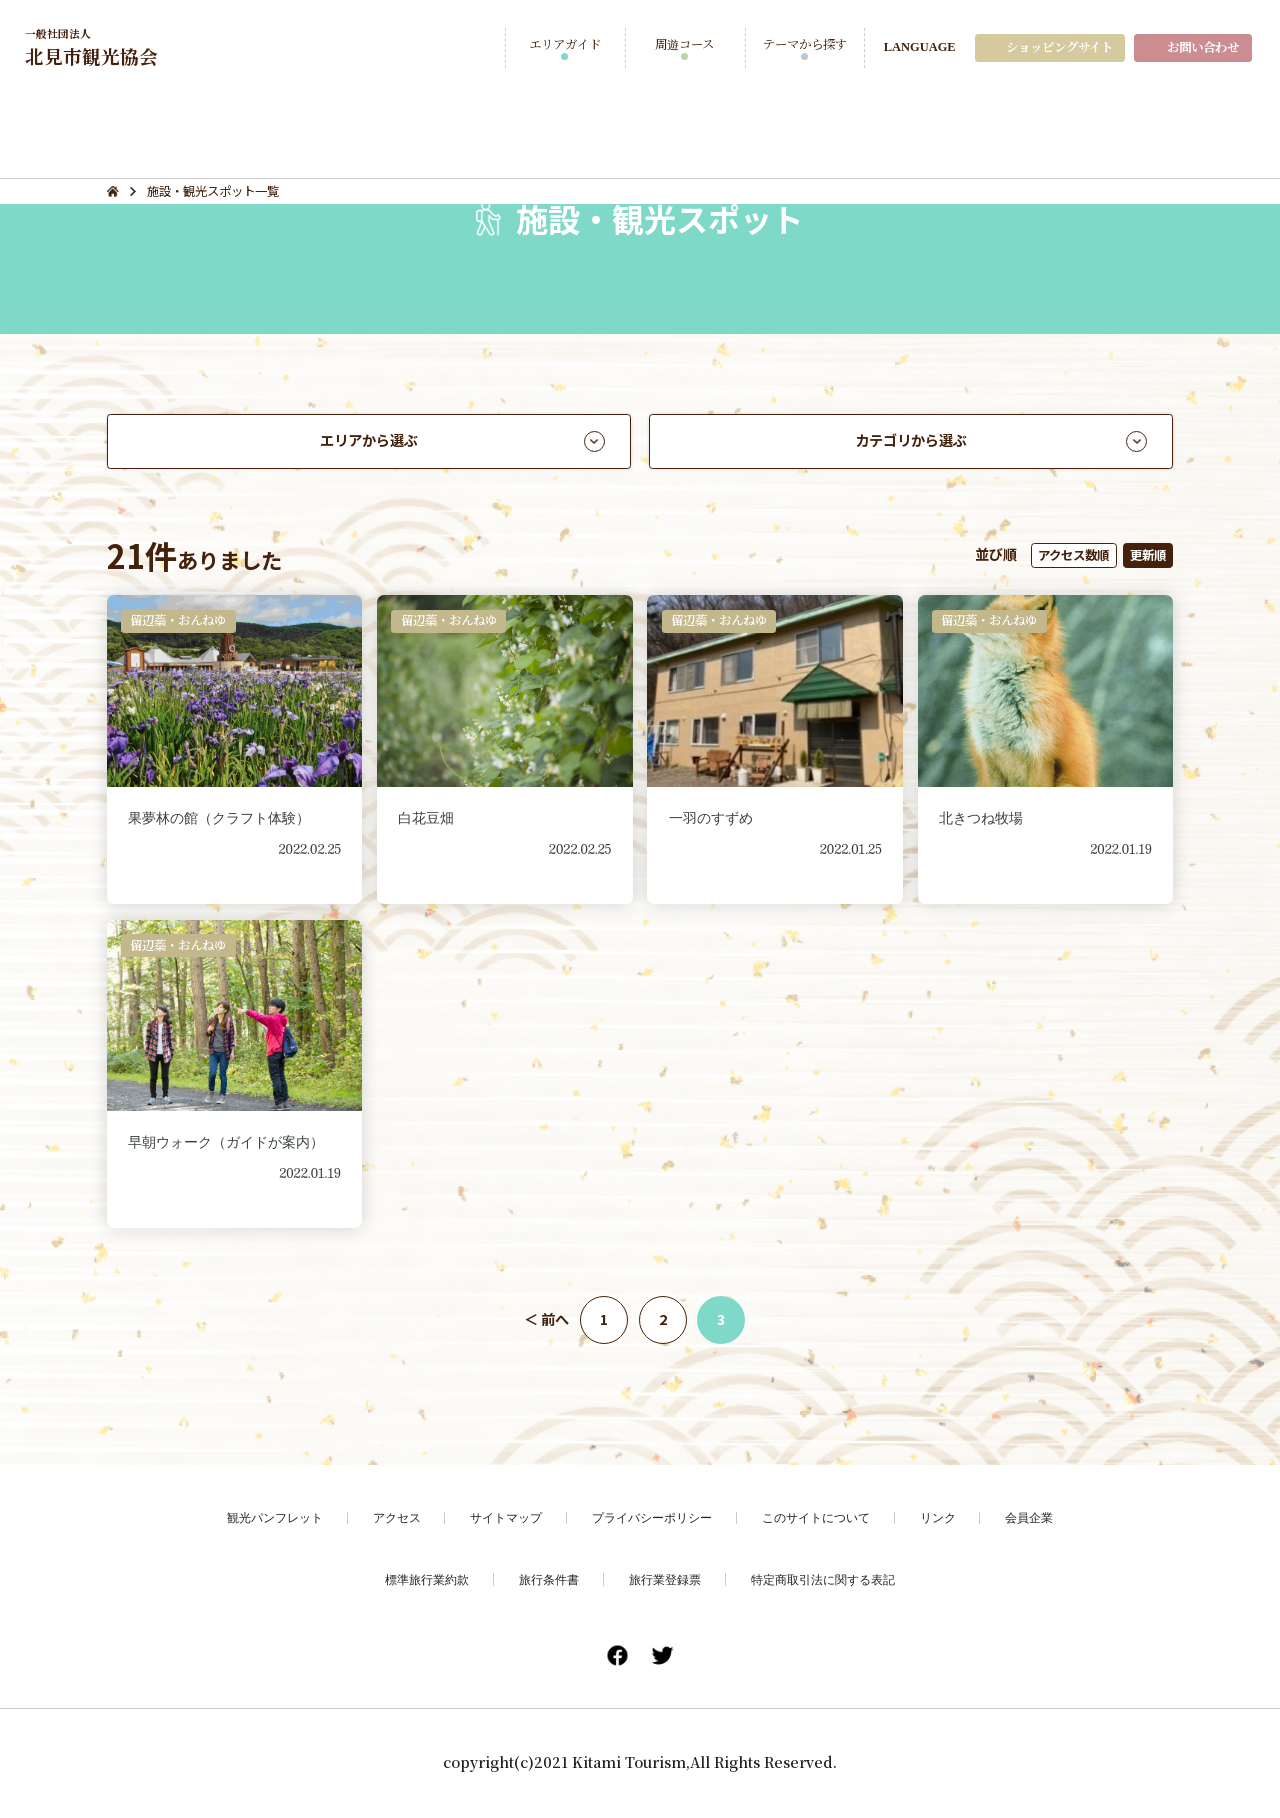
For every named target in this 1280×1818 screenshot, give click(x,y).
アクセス (397, 1517)
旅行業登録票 (665, 1579)
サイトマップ (506, 1517)
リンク (938, 1517)
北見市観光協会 (91, 47)
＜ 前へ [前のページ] (546, 1319)
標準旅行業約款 (427, 1579)
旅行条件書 (549, 1579)
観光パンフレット (275, 1517)
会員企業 (1029, 1517)
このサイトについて (816, 1517)
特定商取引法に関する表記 (823, 1579)
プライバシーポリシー (652, 1517)
